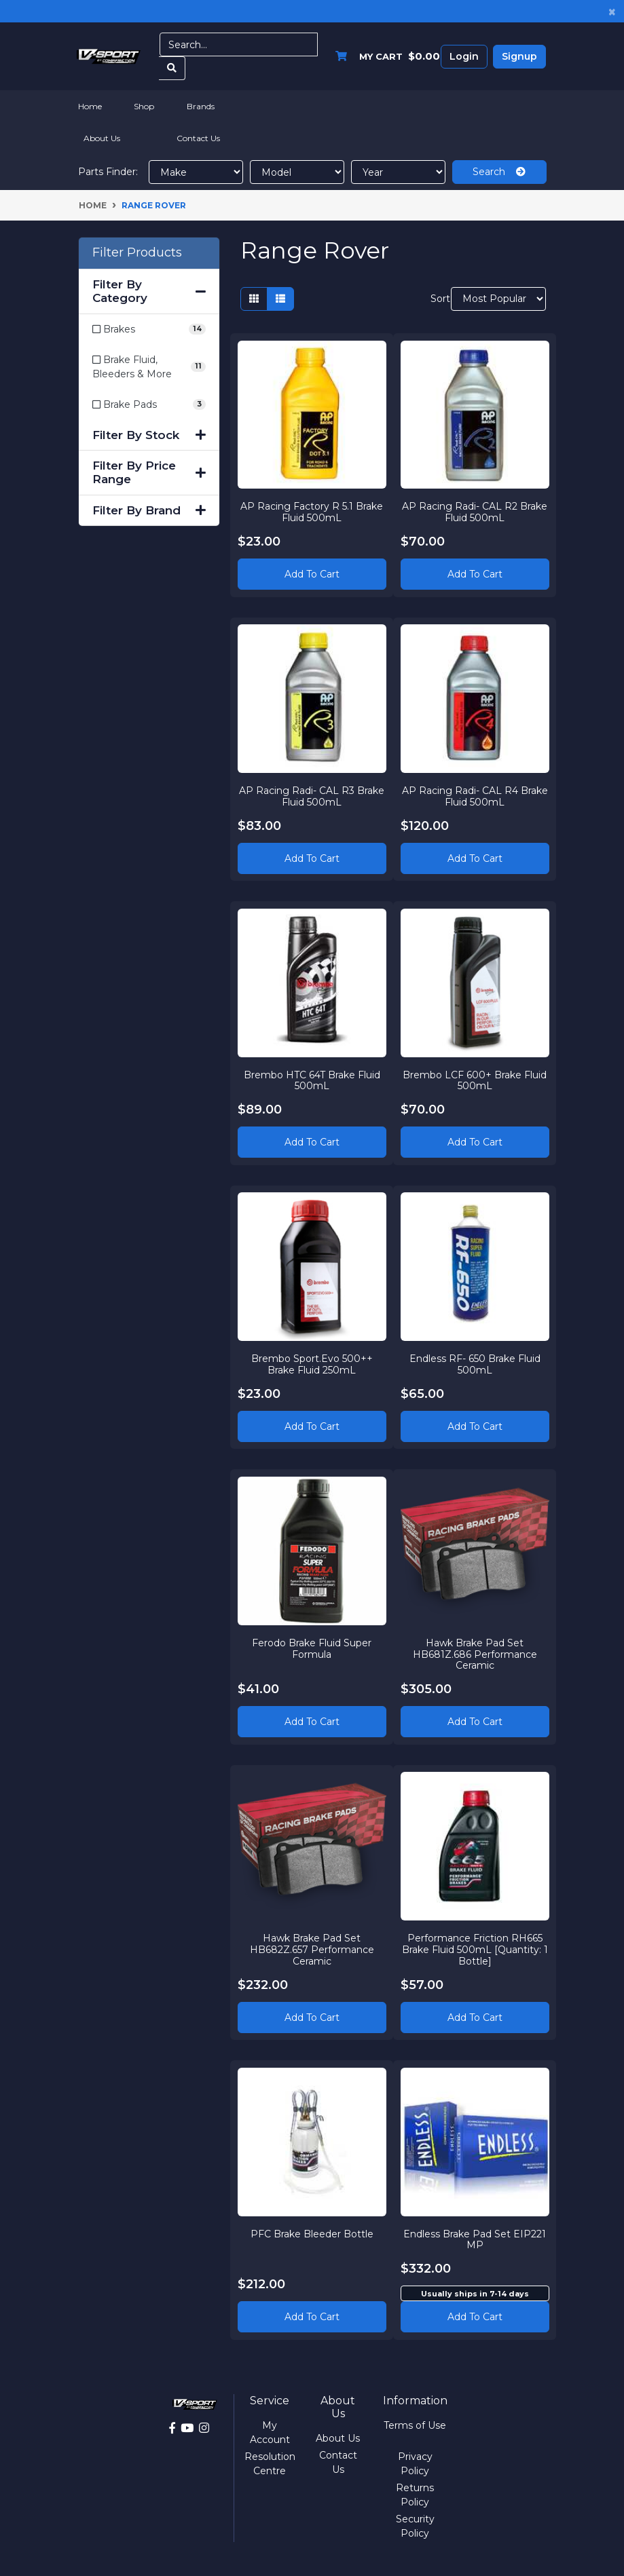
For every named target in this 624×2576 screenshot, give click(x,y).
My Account (270, 2432)
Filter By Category (149, 291)
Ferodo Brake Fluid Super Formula (311, 1648)
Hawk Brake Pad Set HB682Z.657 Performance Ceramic (312, 1949)
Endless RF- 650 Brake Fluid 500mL (474, 1364)
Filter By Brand (149, 510)
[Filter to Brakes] (149, 329)
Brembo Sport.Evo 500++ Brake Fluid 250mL (312, 1364)
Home (90, 106)
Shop (144, 106)
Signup (519, 56)
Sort (438, 298)
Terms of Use (415, 2425)
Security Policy (415, 2526)
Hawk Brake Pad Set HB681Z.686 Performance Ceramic (475, 1653)
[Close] (612, 11)
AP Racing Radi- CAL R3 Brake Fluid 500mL (311, 796)
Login (464, 56)
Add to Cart (312, 574)
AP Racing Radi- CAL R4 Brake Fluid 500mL (475, 796)
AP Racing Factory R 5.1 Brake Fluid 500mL (311, 512)
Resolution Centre (269, 2463)
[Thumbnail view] (254, 299)
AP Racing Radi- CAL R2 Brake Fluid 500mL (474, 512)
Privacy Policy (415, 2463)
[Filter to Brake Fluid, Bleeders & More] (149, 367)
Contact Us (198, 138)
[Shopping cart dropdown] (384, 56)
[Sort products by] (498, 299)
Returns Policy (415, 2495)
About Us (102, 138)
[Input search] (239, 44)
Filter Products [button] (137, 253)
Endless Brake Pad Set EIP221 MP (474, 2239)
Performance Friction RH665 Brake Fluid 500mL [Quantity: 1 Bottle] (475, 1949)
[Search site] (172, 68)
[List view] (280, 299)
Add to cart (474, 2317)
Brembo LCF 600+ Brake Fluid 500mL (475, 1080)
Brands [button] (201, 106)
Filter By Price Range (149, 472)
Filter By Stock (149, 435)
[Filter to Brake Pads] (149, 405)
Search (499, 172)
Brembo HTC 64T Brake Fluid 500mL (312, 1080)
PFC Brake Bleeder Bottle (312, 2233)
